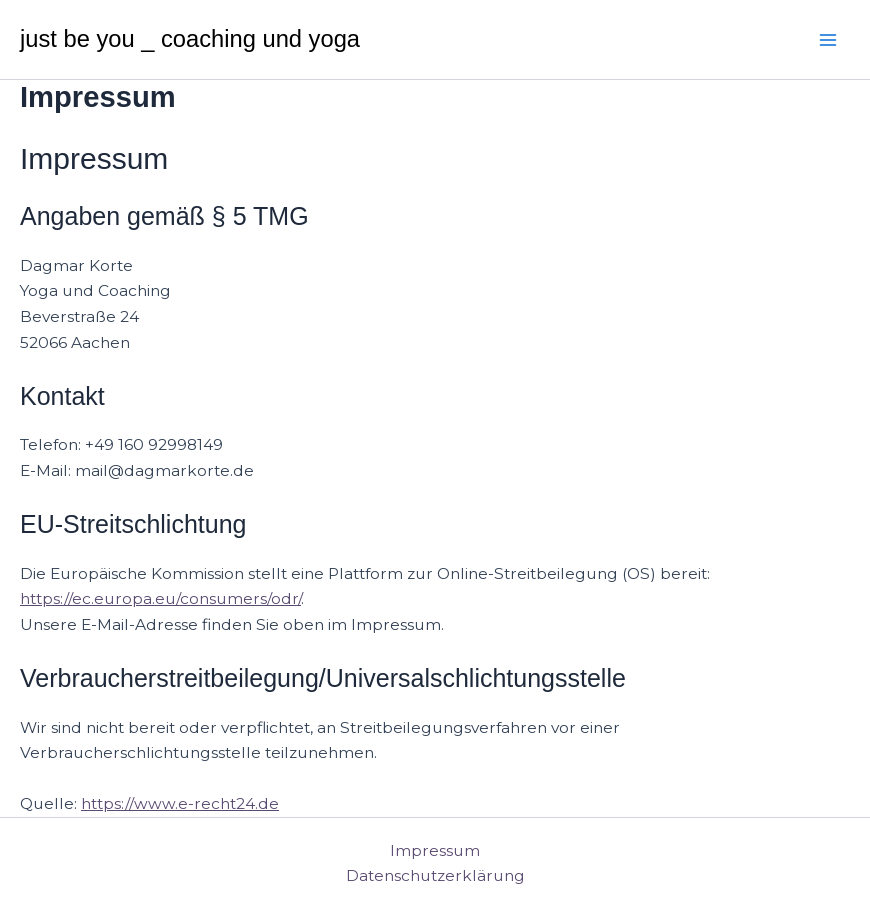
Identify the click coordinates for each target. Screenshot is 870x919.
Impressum (435, 850)
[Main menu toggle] (828, 39)
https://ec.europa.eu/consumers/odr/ (160, 598)
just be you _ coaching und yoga (190, 39)
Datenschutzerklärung (435, 875)
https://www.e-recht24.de (180, 803)
